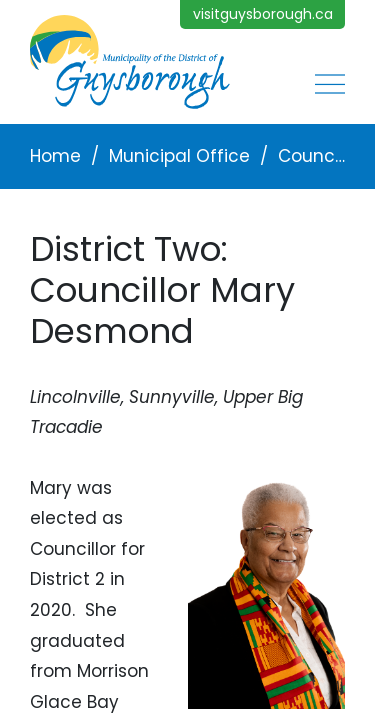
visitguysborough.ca (263, 14)
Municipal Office (179, 156)
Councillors (311, 156)
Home (55, 156)
